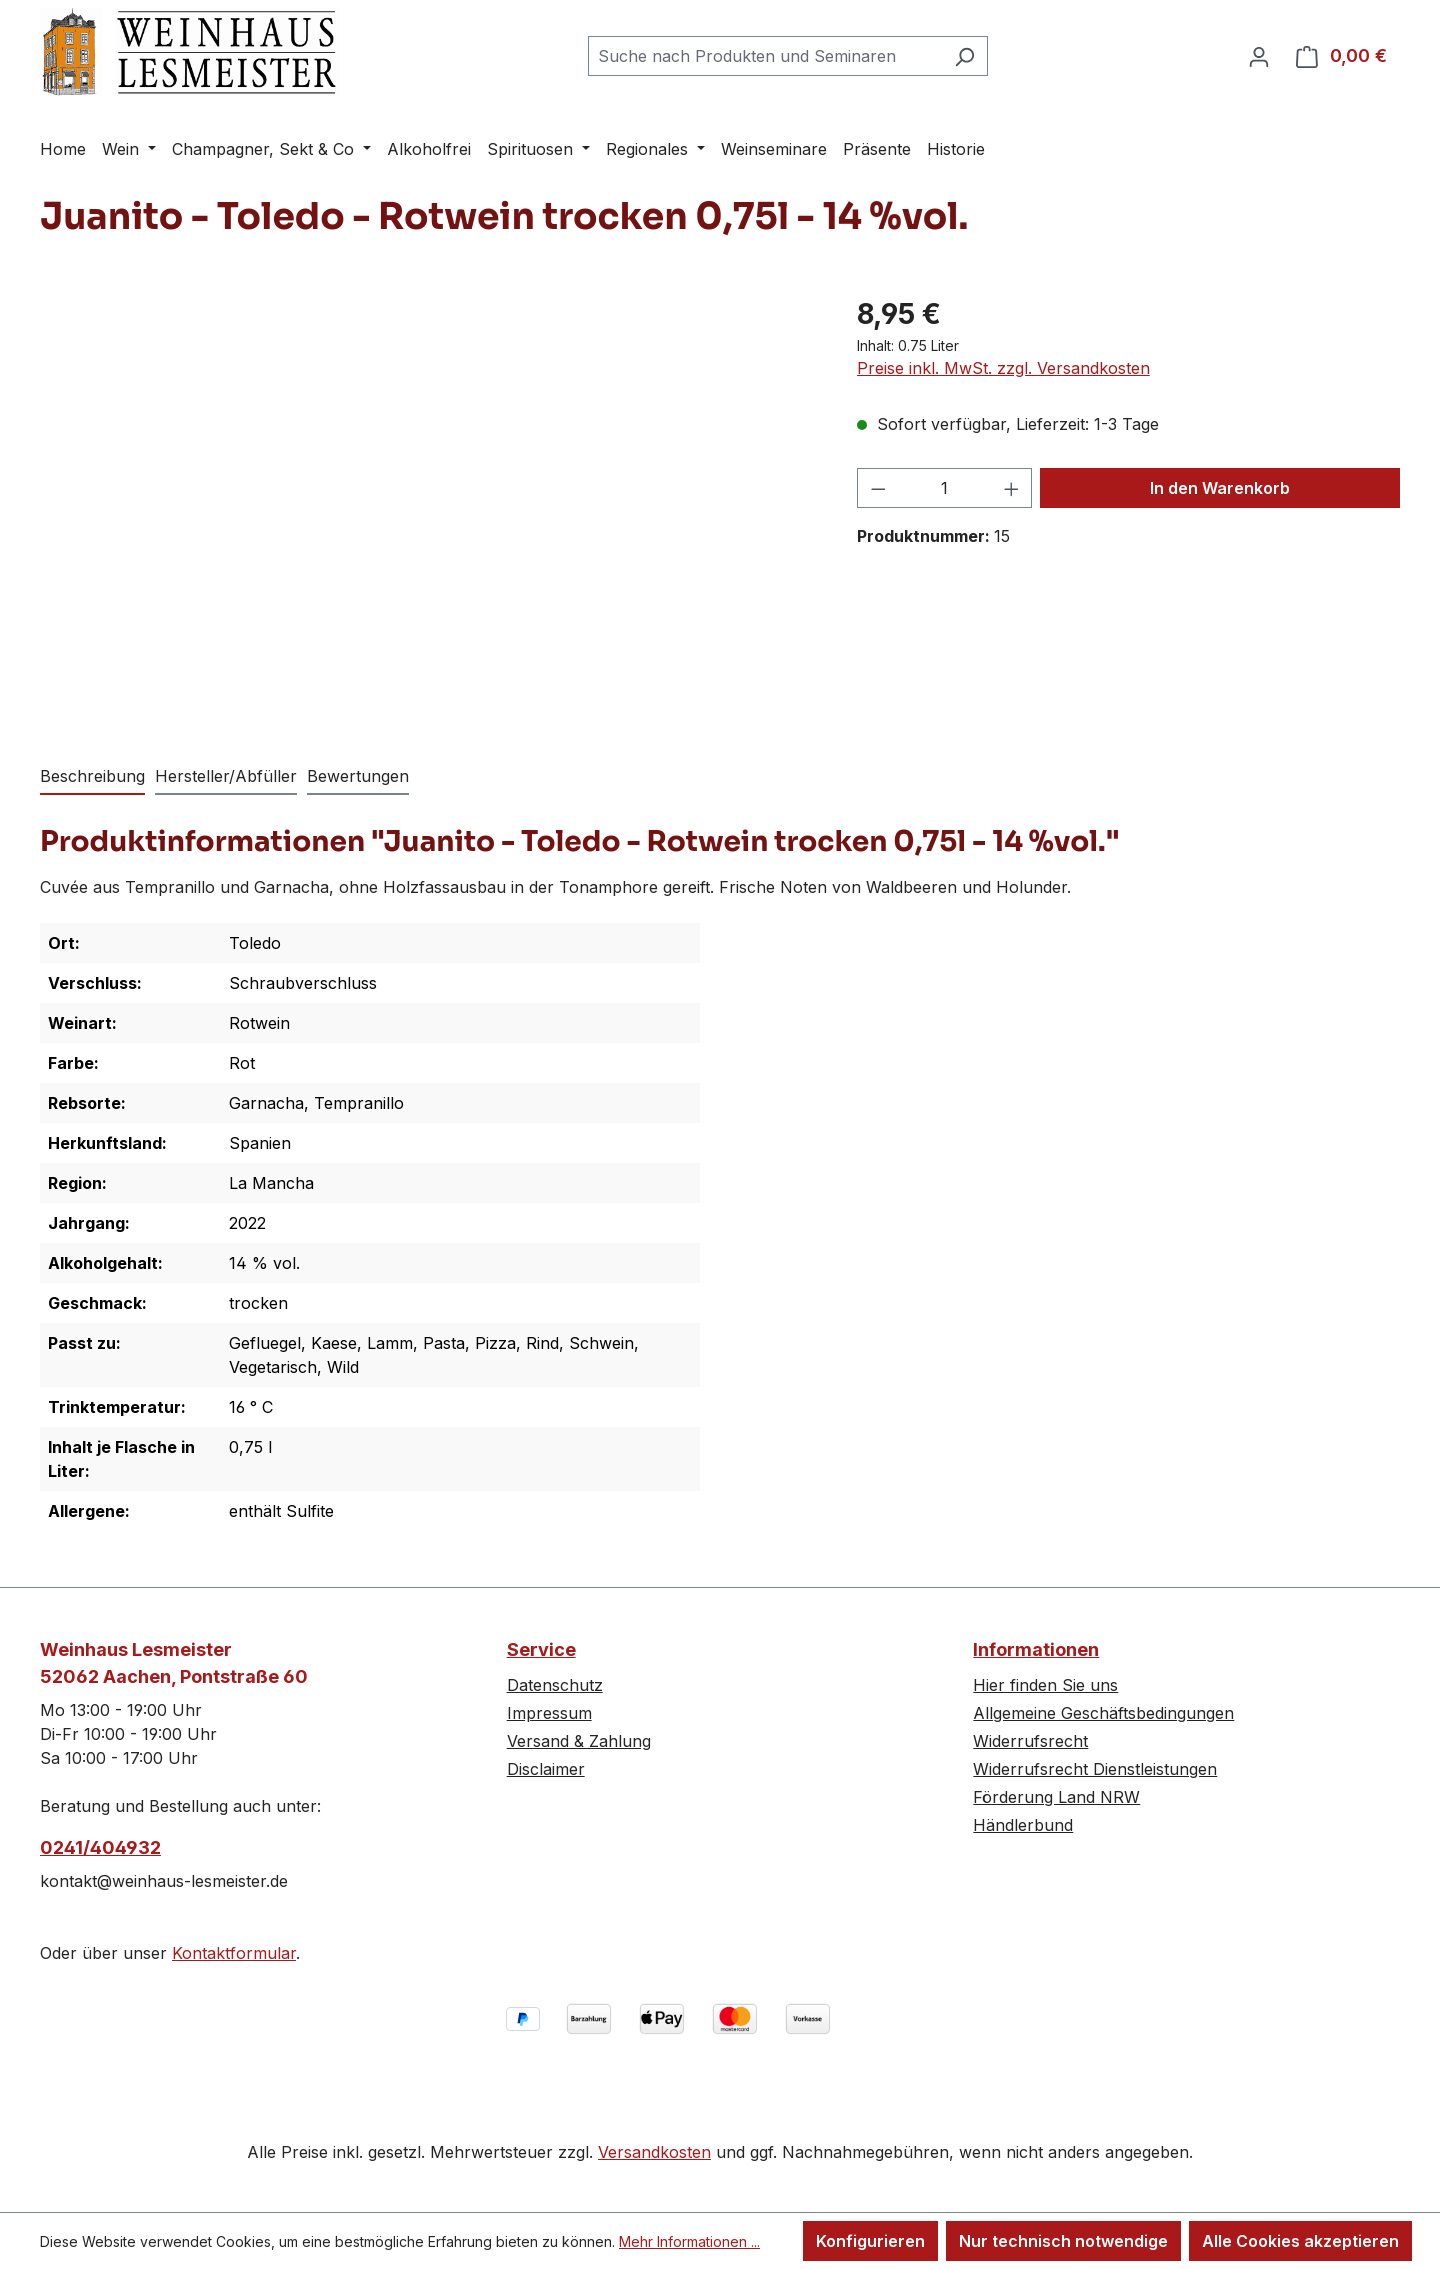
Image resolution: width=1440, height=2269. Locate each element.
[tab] (92, 777)
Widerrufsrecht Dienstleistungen (1095, 1769)
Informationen (1036, 1649)
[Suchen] (964, 56)
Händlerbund (1023, 1825)
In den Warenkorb (1220, 488)
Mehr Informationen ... (689, 2241)
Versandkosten (654, 2152)
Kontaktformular (234, 1953)
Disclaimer (546, 1769)
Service (541, 1649)
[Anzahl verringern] (878, 488)
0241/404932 (100, 1847)
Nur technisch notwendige (1063, 2241)
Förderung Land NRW (1056, 1797)
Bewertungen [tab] (358, 776)
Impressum (549, 1713)
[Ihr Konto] (1259, 56)
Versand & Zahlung (579, 1741)
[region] (428, 508)
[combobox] (765, 56)
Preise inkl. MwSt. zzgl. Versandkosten (1003, 368)
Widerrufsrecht (1030, 1741)
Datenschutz (555, 1685)
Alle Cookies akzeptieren (1300, 2241)
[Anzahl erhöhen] (1012, 488)
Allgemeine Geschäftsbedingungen (1103, 1713)
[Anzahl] (944, 488)
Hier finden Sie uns (1045, 1685)
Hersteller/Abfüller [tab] (226, 776)
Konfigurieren (870, 2241)
